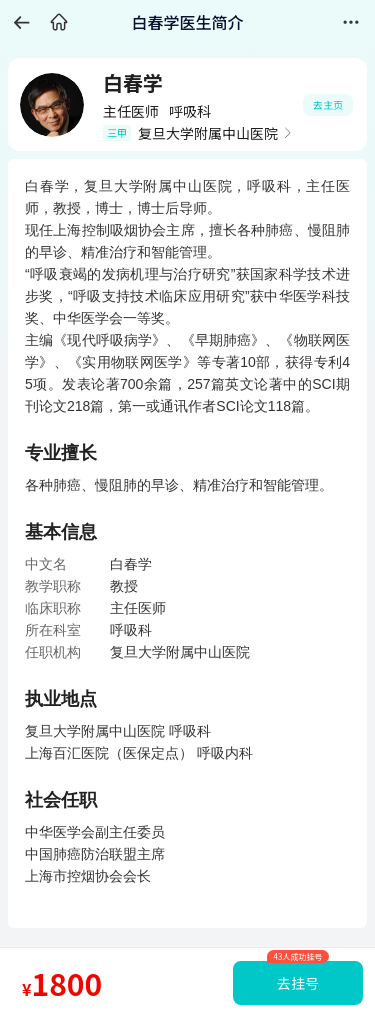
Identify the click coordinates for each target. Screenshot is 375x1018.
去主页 (328, 104)
